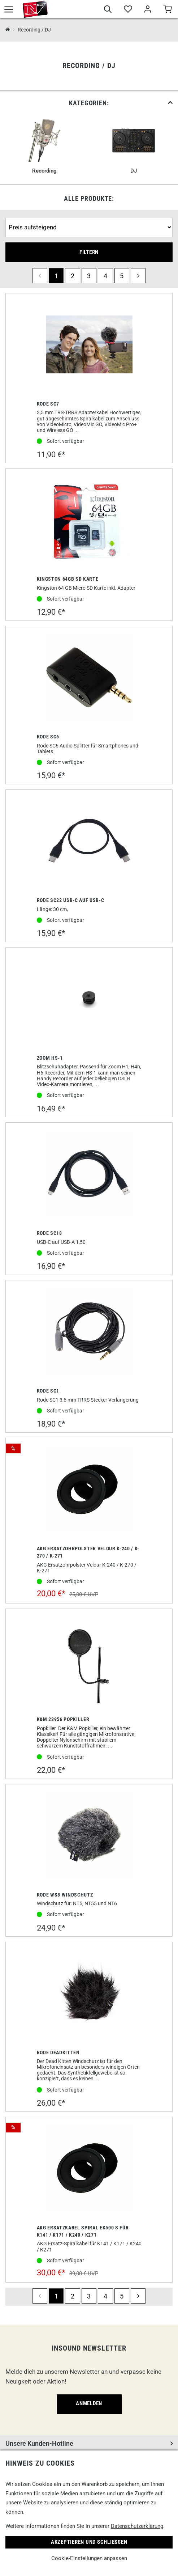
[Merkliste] (128, 10)
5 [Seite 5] (121, 276)
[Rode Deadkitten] (89, 1993)
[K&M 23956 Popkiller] (89, 1661)
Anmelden (89, 2403)
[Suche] (108, 10)
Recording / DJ (34, 30)
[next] (138, 275)
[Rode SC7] (89, 345)
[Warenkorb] (167, 10)
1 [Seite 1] (56, 276)
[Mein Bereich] (147, 10)
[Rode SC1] (89, 1332)
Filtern (89, 252)
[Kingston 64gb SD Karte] (89, 520)
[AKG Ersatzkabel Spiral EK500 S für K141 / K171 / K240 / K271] (89, 2168)
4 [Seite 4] (105, 276)
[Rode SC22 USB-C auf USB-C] (89, 841)
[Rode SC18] (89, 1174)
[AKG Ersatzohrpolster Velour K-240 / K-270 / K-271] (89, 1490)
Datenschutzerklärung (137, 2526)
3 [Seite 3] (89, 276)
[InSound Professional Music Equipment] (7, 30)
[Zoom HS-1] (89, 999)
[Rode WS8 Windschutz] (89, 1836)
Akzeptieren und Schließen (89, 2542)
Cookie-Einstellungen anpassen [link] (89, 2558)
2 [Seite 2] (72, 276)
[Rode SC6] (89, 678)
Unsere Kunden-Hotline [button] (39, 2443)
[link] (89, 102)
